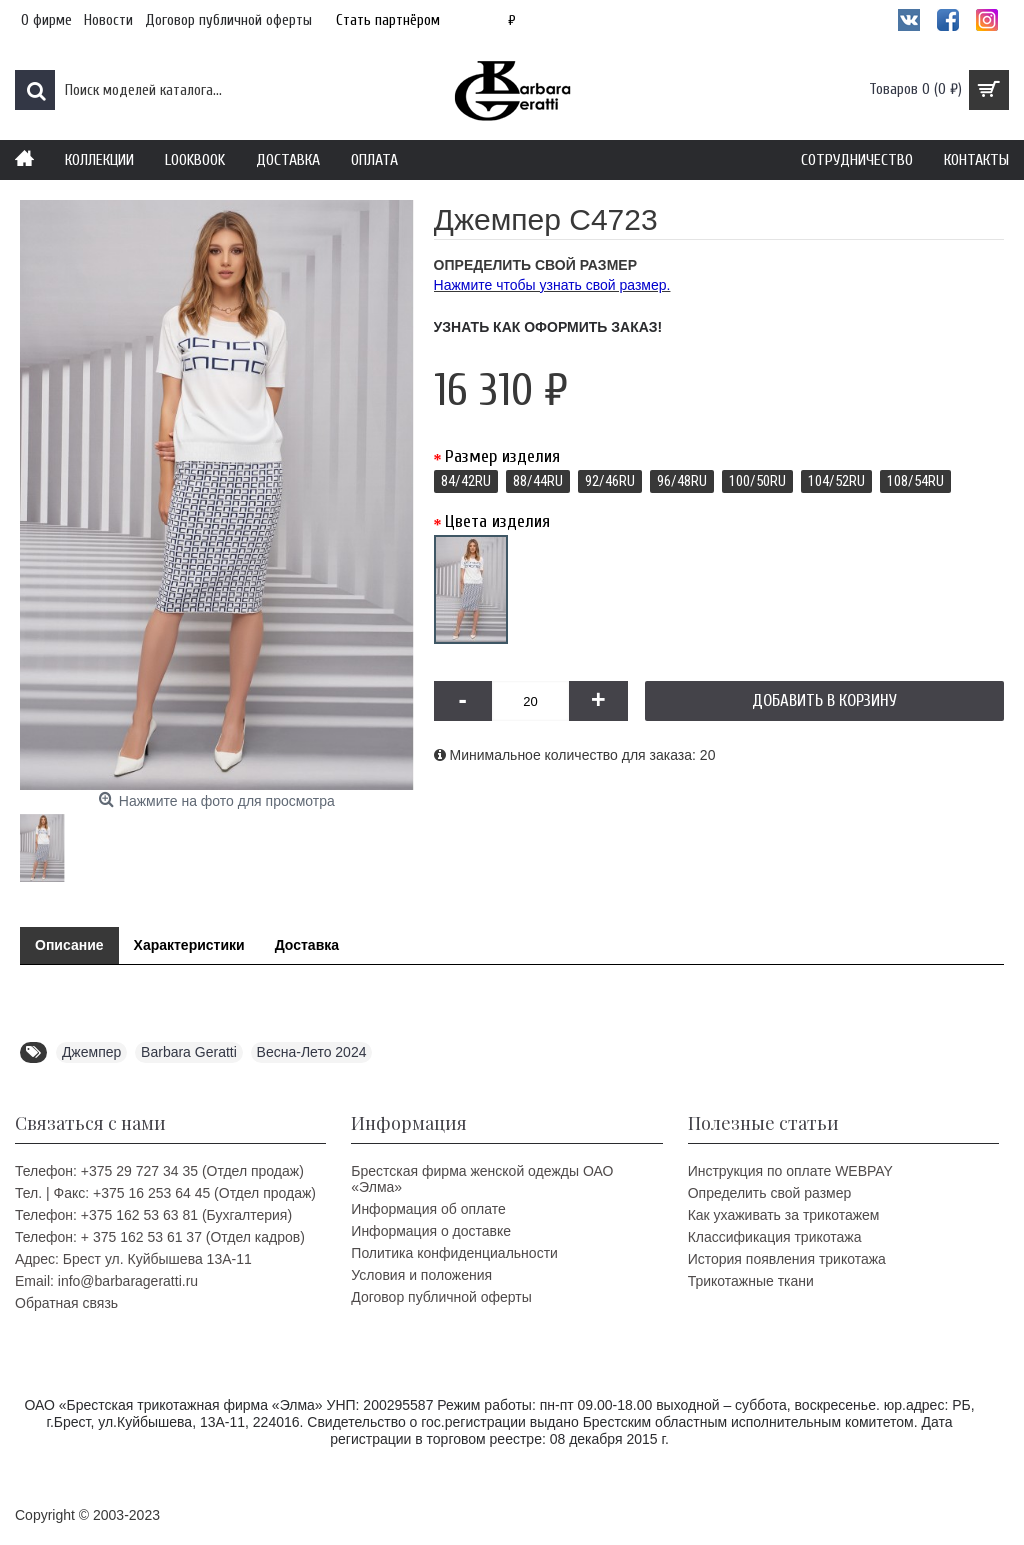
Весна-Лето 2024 (312, 1052)
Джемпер (91, 1052)
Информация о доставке (431, 1231)
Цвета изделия (497, 521)
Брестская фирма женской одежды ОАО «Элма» (482, 1179)
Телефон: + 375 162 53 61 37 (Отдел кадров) (160, 1237)
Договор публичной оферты (441, 1297)
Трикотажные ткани (751, 1281)
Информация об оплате (428, 1209)
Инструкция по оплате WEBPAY (790, 1171)
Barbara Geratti (189, 1052)
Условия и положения (421, 1275)
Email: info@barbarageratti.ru (106, 1281)
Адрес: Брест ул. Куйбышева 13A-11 (133, 1259)
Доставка (307, 945)
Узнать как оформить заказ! (548, 327)
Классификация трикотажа (775, 1237)
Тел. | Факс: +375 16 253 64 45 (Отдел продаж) (165, 1193)
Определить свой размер (770, 1193)
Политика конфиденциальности (454, 1253)
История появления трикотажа (787, 1259)
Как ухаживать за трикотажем (784, 1215)
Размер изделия (502, 456)
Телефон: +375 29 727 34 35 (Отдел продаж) (159, 1171)
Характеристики (189, 945)
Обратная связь (66, 1303)
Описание (69, 945)
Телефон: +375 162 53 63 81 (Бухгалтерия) (153, 1215)
